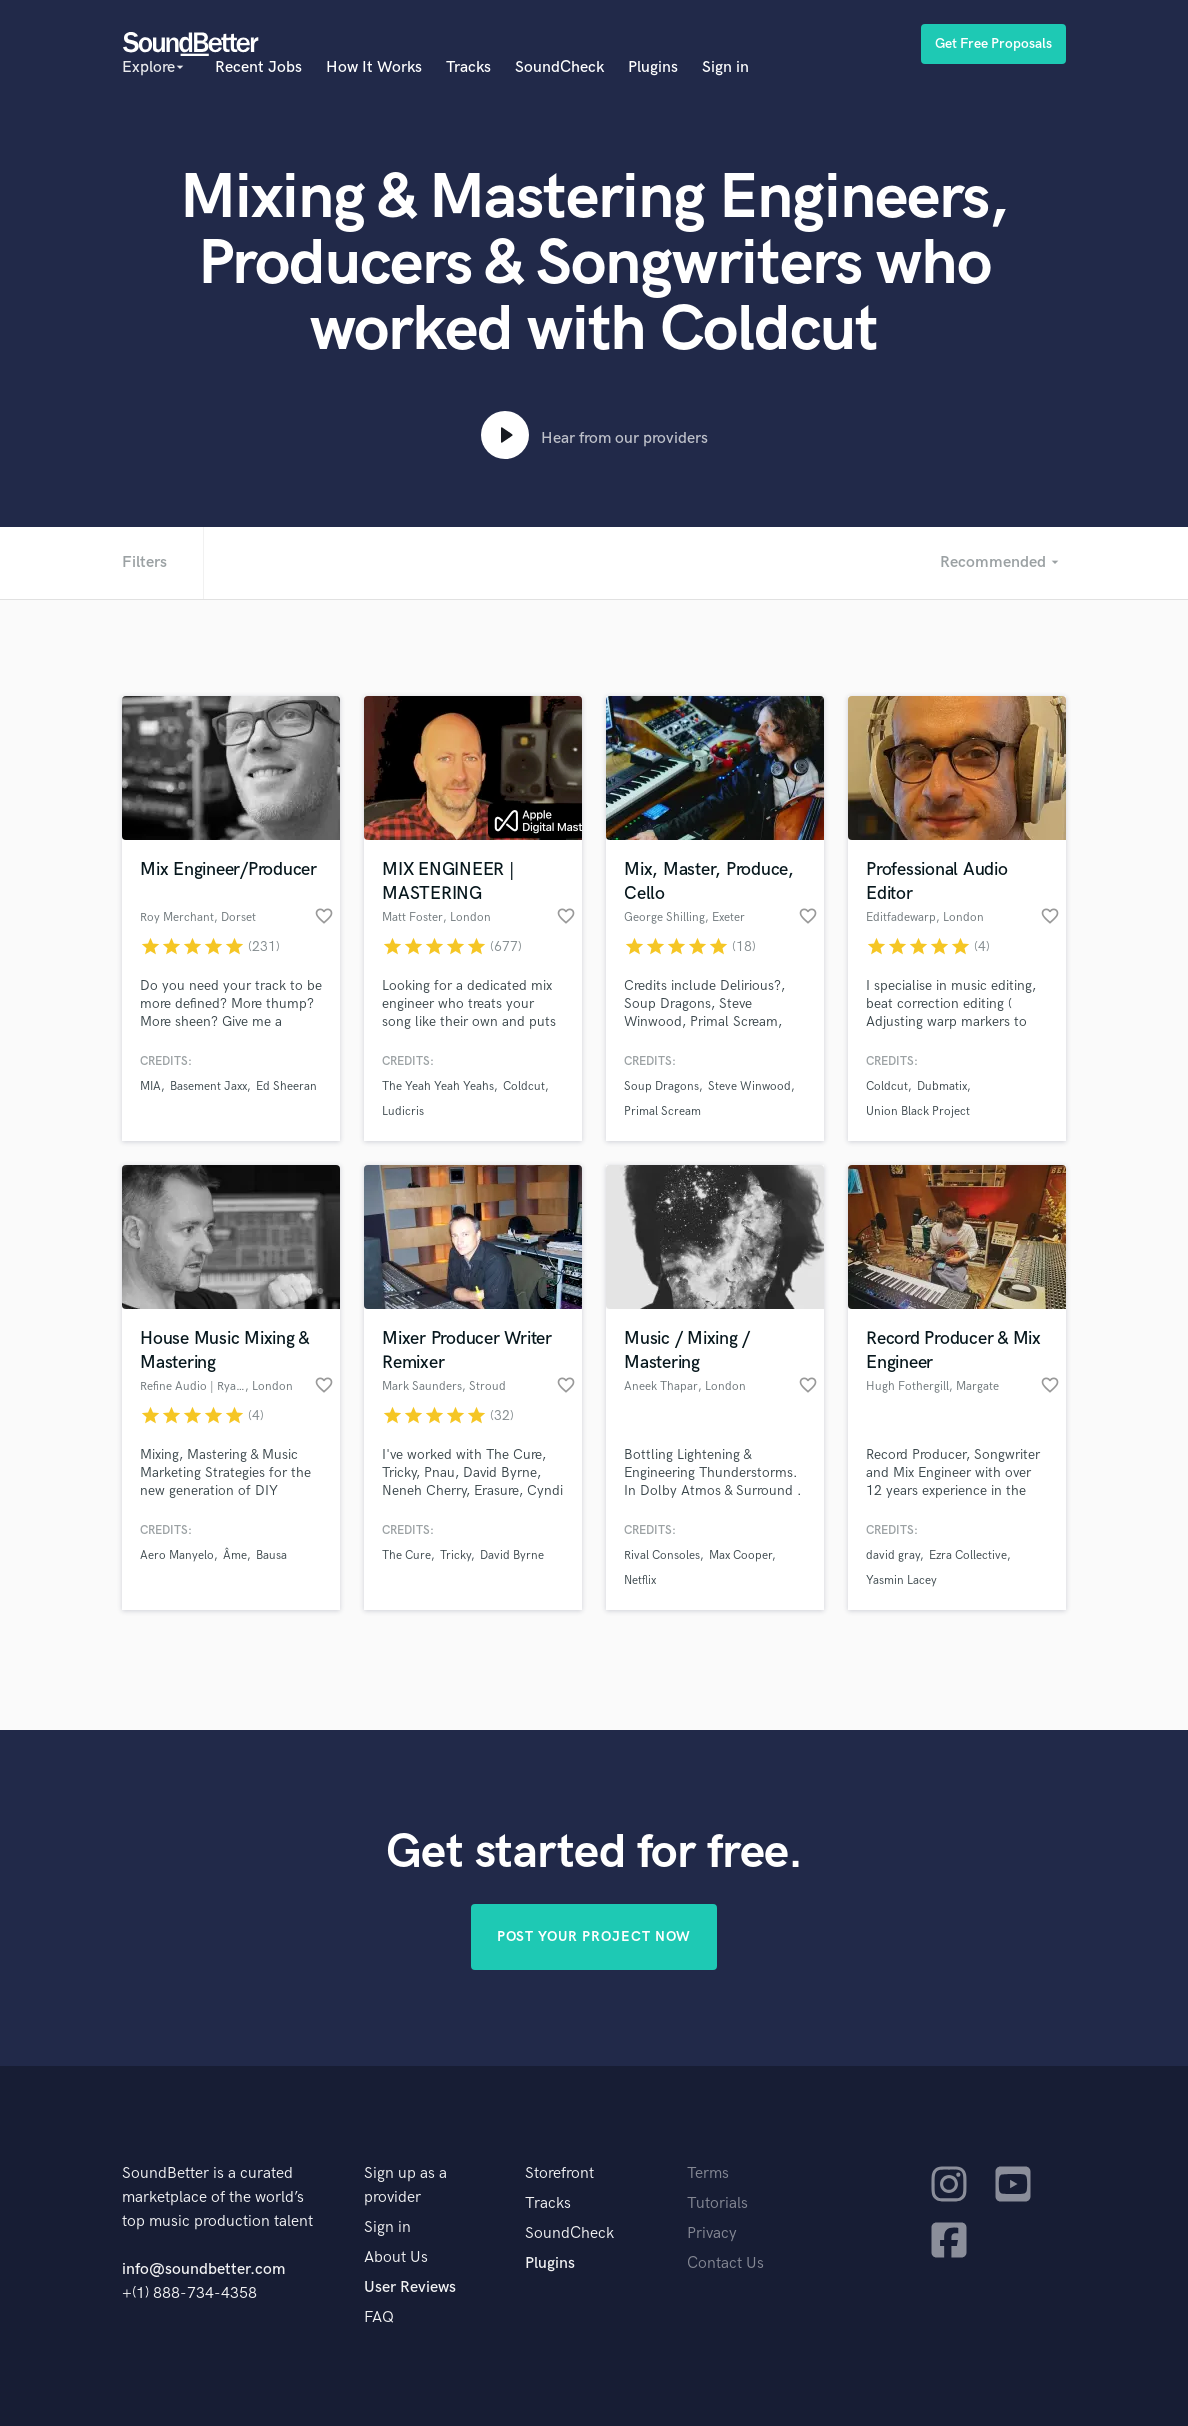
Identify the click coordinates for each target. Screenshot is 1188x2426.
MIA (150, 1086)
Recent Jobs (258, 67)
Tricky (455, 1555)
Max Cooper (740, 1555)
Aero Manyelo (177, 1555)
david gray (893, 1555)
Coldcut (524, 1086)
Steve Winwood (749, 1086)
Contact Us (725, 2263)
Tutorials (717, 2203)
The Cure (406, 1555)
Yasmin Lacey (901, 1580)
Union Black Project (918, 1111)
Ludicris (403, 1111)
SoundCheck (559, 67)
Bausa (271, 1555)
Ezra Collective (968, 1555)
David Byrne (512, 1555)
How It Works (374, 67)
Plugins (653, 67)
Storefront (559, 2173)
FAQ (379, 2317)
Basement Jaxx (208, 1086)
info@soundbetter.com (203, 2269)
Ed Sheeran (286, 1086)
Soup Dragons (661, 1086)
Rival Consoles (662, 1555)
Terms (708, 2173)
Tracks (468, 67)
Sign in (725, 67)
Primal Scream (662, 1111)
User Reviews (410, 2287)
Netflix (640, 1580)
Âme (235, 1555)
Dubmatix (942, 1086)
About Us (396, 2257)
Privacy (712, 2233)
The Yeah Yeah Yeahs (438, 1086)
